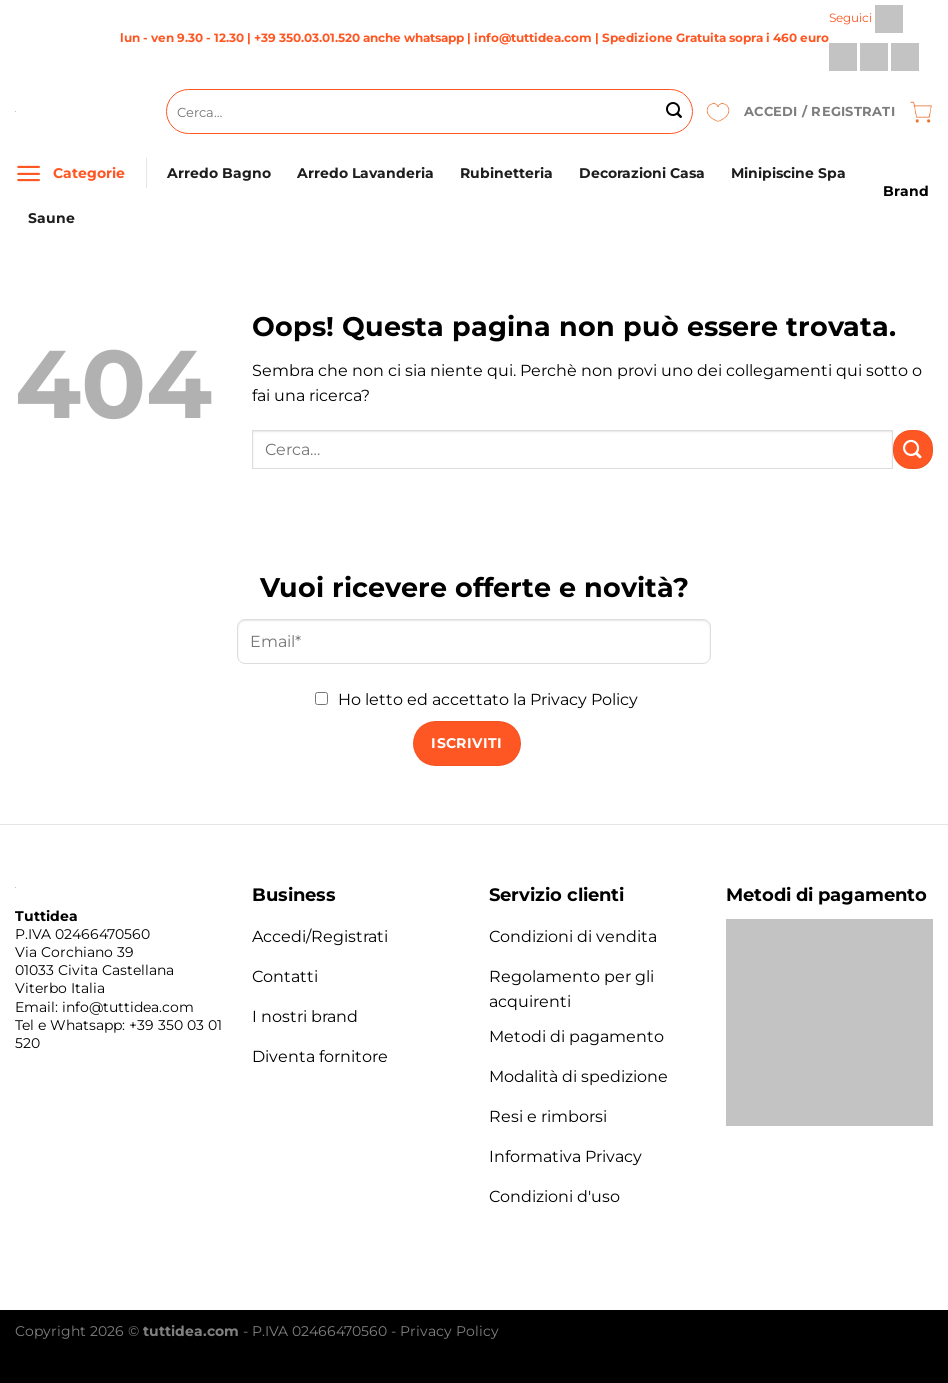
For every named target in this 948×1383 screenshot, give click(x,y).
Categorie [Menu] (89, 173)
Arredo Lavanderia (365, 173)
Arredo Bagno (219, 173)
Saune (51, 218)
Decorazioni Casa (642, 173)
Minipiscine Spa (788, 173)
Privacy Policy (584, 699)
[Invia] (674, 112)
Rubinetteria (506, 173)
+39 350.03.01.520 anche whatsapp (359, 37)
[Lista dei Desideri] (718, 111)
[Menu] (28, 173)
